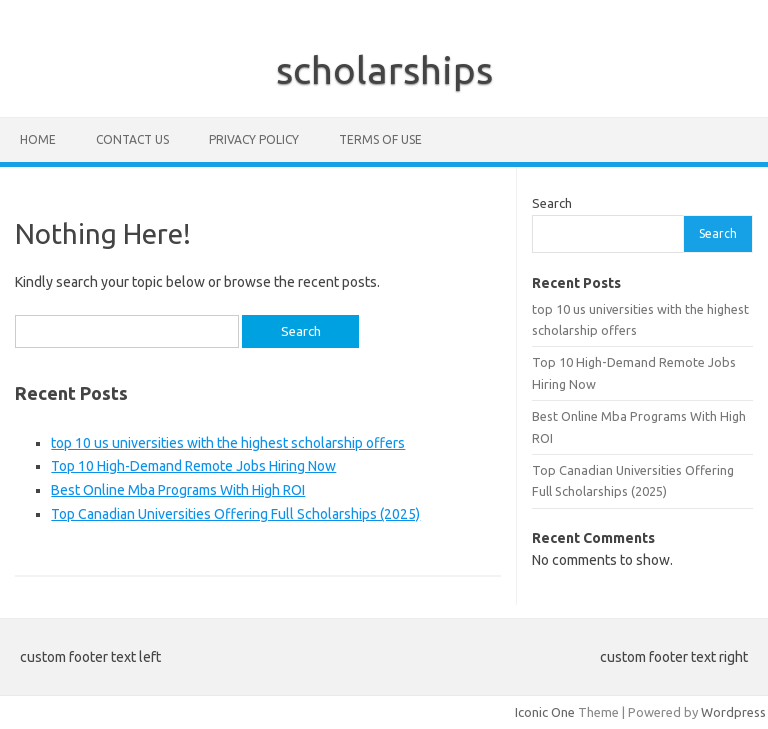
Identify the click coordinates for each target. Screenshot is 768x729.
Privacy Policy (254, 139)
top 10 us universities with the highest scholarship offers (228, 443)
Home (38, 139)
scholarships (384, 70)
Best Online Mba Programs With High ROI (178, 490)
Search (552, 203)
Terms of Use (380, 139)
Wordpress (733, 712)
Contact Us (132, 139)
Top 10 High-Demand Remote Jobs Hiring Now (193, 466)
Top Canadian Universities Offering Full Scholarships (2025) (235, 514)
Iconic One (545, 712)
